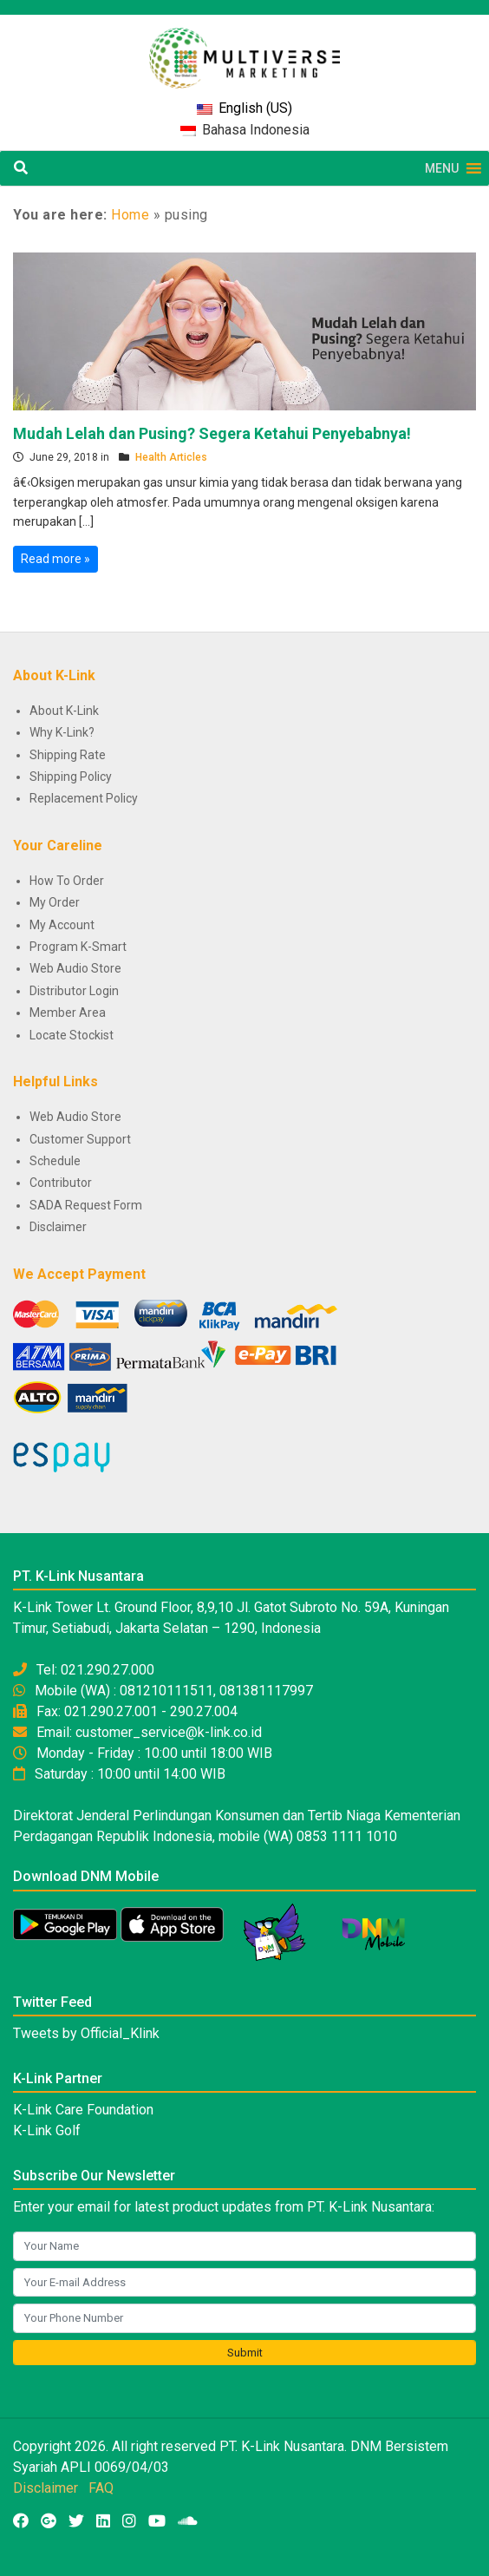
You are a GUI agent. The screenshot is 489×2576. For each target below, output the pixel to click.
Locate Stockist (71, 1035)
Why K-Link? (62, 732)
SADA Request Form (85, 1205)
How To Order (66, 881)
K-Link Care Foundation (83, 2109)
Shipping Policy (70, 776)
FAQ (101, 2488)
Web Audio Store (75, 968)
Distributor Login (74, 991)
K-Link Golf (47, 2130)
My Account (62, 925)
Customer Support (80, 1139)
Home (130, 214)
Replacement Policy (83, 798)
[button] (442, 168)
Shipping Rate (67, 755)
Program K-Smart (78, 947)
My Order (54, 902)
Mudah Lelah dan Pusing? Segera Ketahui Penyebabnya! (212, 433)
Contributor (60, 1183)
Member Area (67, 1012)
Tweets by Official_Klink (86, 2033)
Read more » (55, 559)
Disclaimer (58, 1227)
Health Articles (171, 457)
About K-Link (64, 711)
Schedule (55, 1161)
